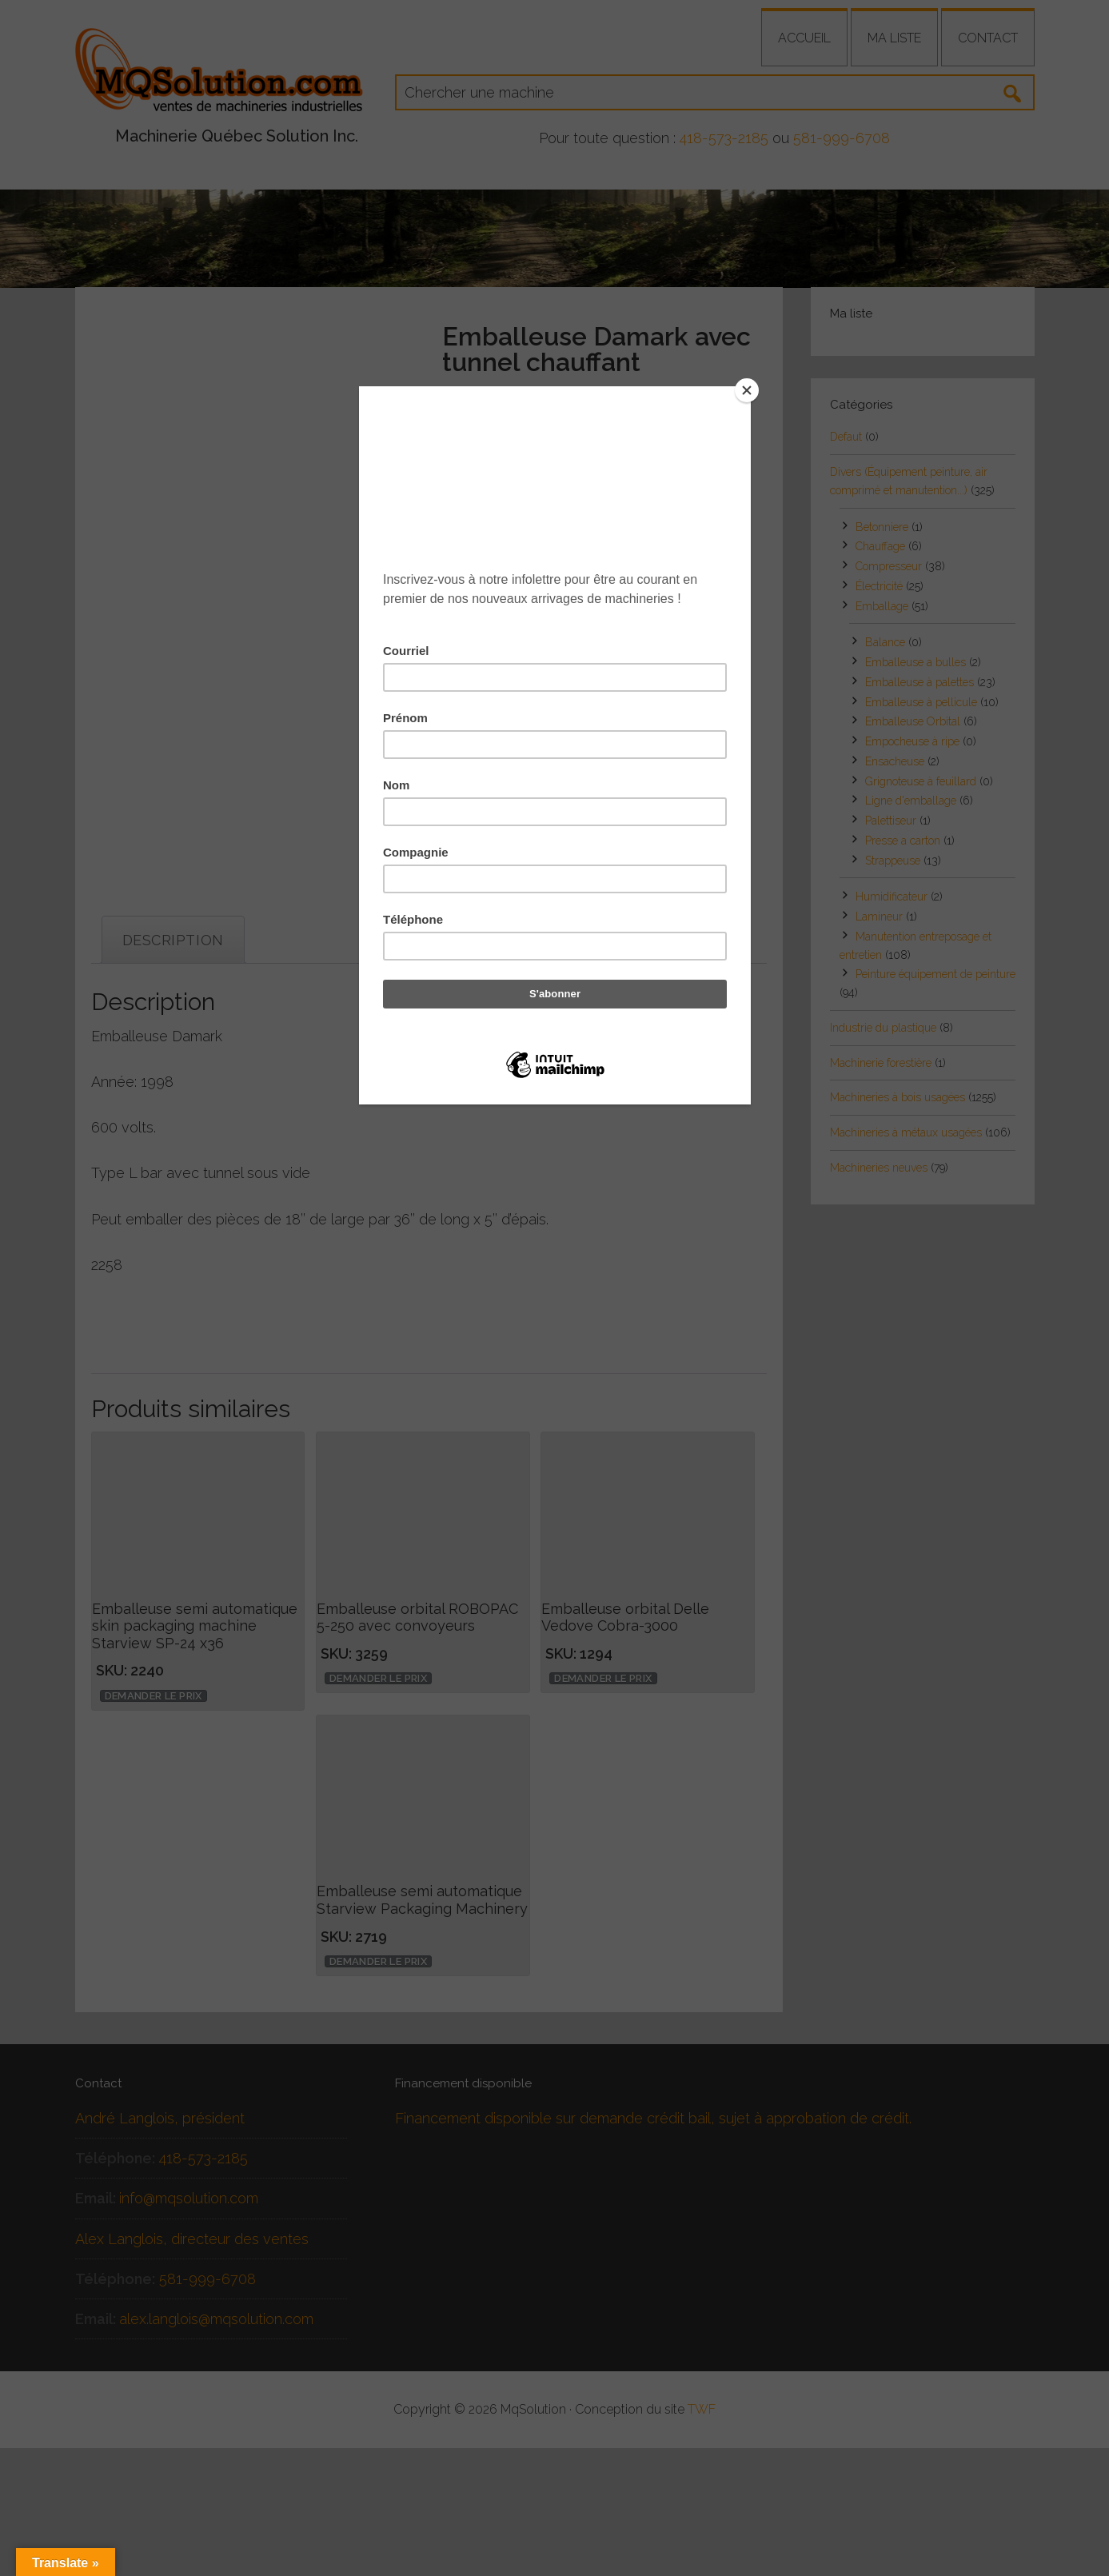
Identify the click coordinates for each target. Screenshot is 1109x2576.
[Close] (747, 390)
